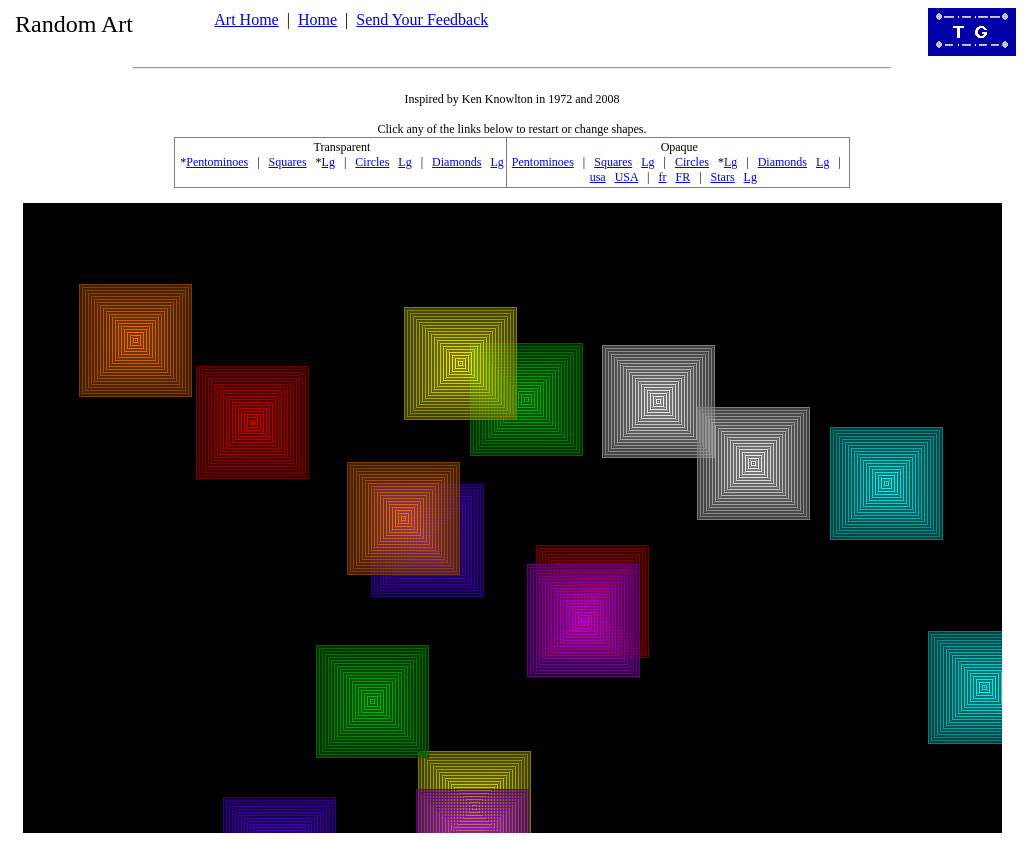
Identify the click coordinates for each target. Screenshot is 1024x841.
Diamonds (456, 162)
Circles (372, 162)
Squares (288, 162)
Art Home (246, 19)
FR (682, 177)
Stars (723, 177)
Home (317, 19)
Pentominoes (217, 162)
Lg (328, 162)
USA (626, 177)
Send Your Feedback (422, 19)
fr (662, 177)
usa (598, 177)
